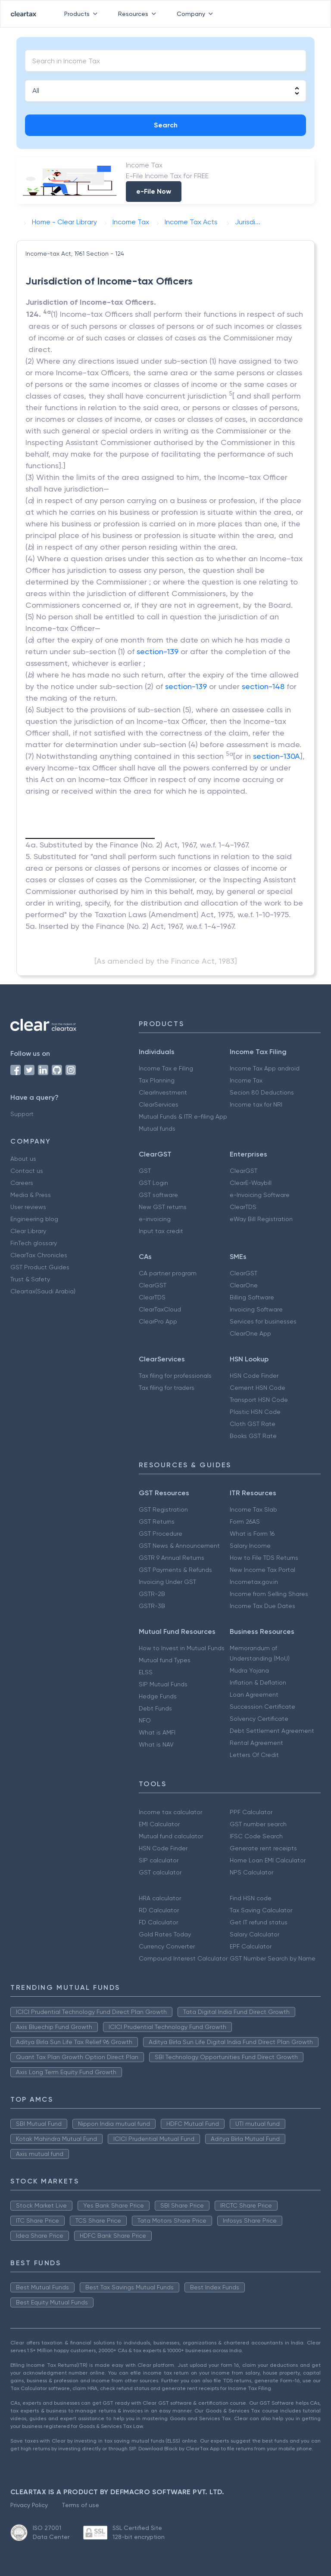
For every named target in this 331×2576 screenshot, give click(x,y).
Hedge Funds (158, 1696)
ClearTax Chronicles (38, 1255)
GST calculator (160, 1872)
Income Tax (246, 1080)
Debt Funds (155, 1708)
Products (82, 13)
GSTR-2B (152, 1593)
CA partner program (168, 1273)
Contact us (26, 1170)
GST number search (258, 1824)
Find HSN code (251, 1898)
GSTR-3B (152, 1605)
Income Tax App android (265, 1068)
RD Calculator (159, 1910)
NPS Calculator (251, 1872)
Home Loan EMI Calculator (268, 1860)
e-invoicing (155, 1218)
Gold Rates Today (165, 1934)
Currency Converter (167, 1946)
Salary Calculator (254, 1934)
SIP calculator (158, 1860)
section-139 (157, 651)
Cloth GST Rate (252, 1423)
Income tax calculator (170, 1812)
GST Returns (157, 1521)
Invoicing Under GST (167, 1581)
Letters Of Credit (254, 1754)
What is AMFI (157, 1732)
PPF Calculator (251, 1812)
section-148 (263, 686)
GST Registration (163, 1509)
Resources (138, 13)
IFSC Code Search (256, 1836)
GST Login (153, 1182)
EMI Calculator (159, 1824)
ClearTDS (243, 1206)
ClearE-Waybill (251, 1182)
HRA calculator (160, 1898)
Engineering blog (34, 1218)
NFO (145, 1720)
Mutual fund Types (164, 1660)
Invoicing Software (256, 1309)
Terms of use (80, 2505)
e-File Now (153, 191)
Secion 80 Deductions (262, 1092)
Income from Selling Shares (269, 1593)
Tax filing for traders (166, 1387)
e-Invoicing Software (260, 1194)
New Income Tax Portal (262, 1569)
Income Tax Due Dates (262, 1605)
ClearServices (158, 1104)
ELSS (146, 1672)
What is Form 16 (252, 1533)
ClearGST (243, 1170)
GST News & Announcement (179, 1545)
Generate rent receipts (263, 1848)
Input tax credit (161, 1231)
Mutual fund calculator (171, 1836)
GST (145, 1170)
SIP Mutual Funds (163, 1684)
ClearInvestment (163, 1092)
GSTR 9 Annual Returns (171, 1557)
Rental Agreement (256, 1742)
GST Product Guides (39, 1267)
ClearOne (244, 1285)
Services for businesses (263, 1321)
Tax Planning (157, 1080)
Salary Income (250, 1545)
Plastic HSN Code (255, 1411)
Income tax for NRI (256, 1104)
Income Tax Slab (253, 1509)
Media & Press (30, 1194)
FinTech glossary (33, 1243)
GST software (158, 1194)
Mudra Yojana (249, 1670)
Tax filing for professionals (175, 1375)
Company (196, 13)
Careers (21, 1182)
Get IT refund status (258, 1922)
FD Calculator (158, 1922)
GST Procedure (160, 1533)
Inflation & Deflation (258, 1682)
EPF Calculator (251, 1946)
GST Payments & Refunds (175, 1569)
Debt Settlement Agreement (272, 1730)
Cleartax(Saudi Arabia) (42, 1291)
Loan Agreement (254, 1694)
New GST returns (163, 1206)
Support (22, 1113)
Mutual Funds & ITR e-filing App (183, 1116)
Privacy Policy (29, 2505)
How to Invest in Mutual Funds (182, 1648)
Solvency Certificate (259, 1718)
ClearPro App (158, 1321)
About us (23, 1158)
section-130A (276, 756)
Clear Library (28, 1231)
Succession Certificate (262, 1706)
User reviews (28, 1206)
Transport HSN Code (259, 1399)
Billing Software (252, 1297)
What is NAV (156, 1744)
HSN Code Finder (254, 1375)
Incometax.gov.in (254, 1581)
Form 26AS (245, 1521)
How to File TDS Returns (264, 1557)
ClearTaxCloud (160, 1309)
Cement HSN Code (257, 1387)
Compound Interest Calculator (183, 1958)
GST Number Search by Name (272, 1958)
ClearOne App (250, 1333)
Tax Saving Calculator (261, 1910)
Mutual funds (157, 1128)
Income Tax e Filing (166, 1068)
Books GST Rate (253, 1435)
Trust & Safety (30, 1279)
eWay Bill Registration (261, 1218)
